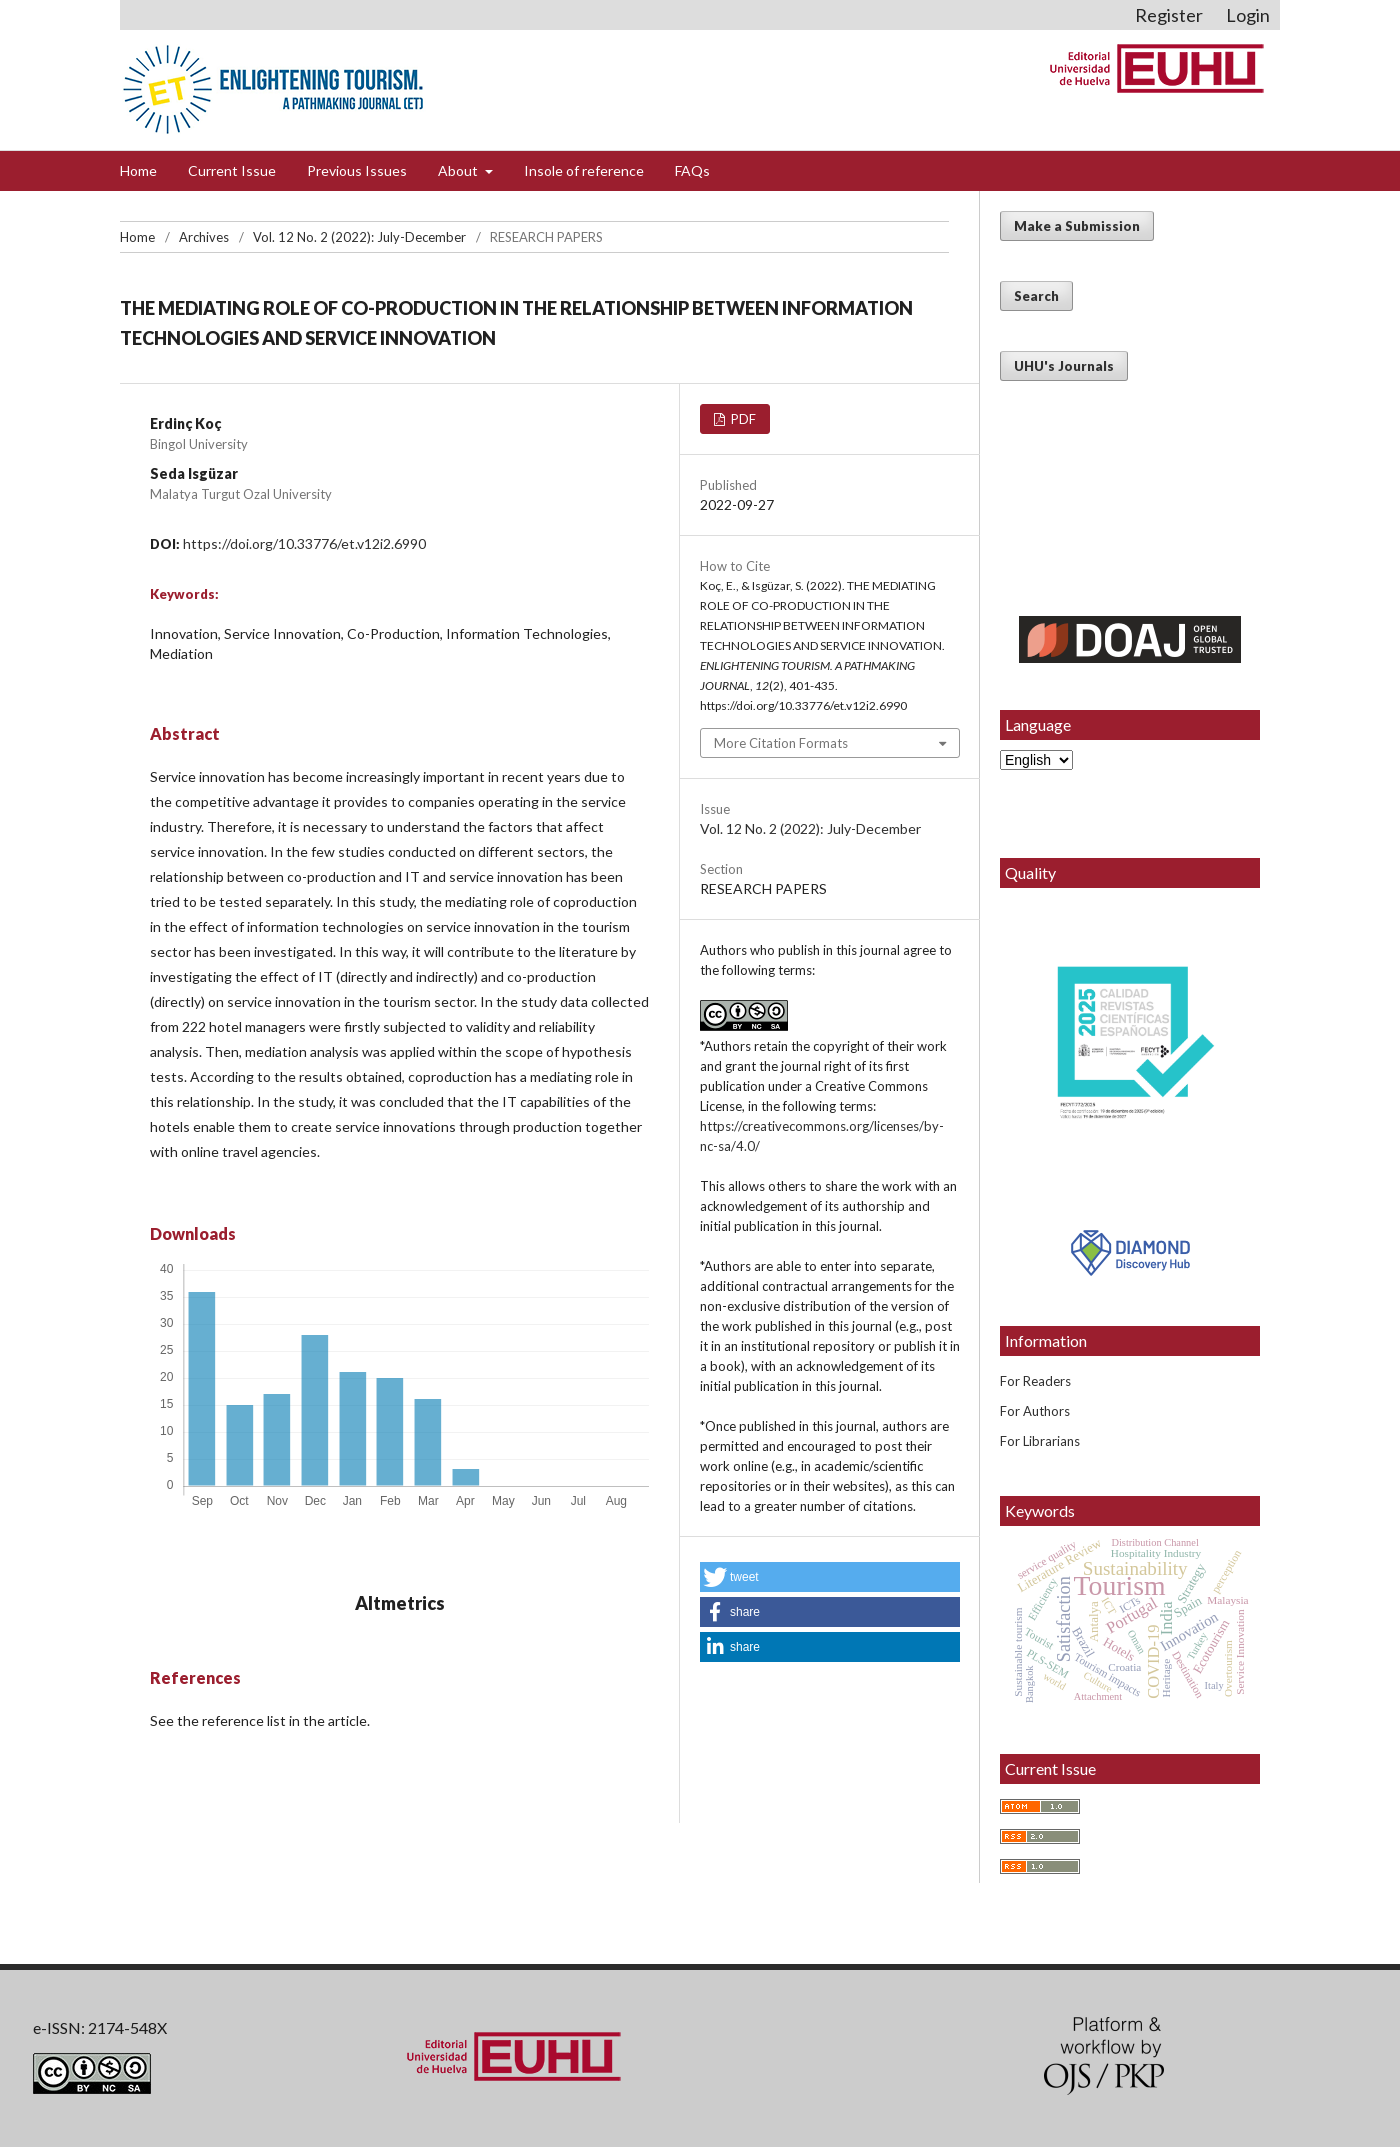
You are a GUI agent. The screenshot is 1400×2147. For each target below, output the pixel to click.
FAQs (692, 170)
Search (1036, 296)
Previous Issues (357, 170)
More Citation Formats (781, 743)
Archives (204, 237)
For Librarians (1040, 1441)
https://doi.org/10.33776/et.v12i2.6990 (304, 543)
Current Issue (232, 170)
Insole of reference (584, 170)
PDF (742, 419)
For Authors (1035, 1411)
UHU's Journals (1064, 366)
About (459, 170)
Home (138, 170)
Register (1169, 15)
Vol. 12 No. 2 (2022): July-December (359, 237)
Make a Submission (1077, 226)
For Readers (1035, 1381)
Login (1248, 15)
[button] (830, 1577)
